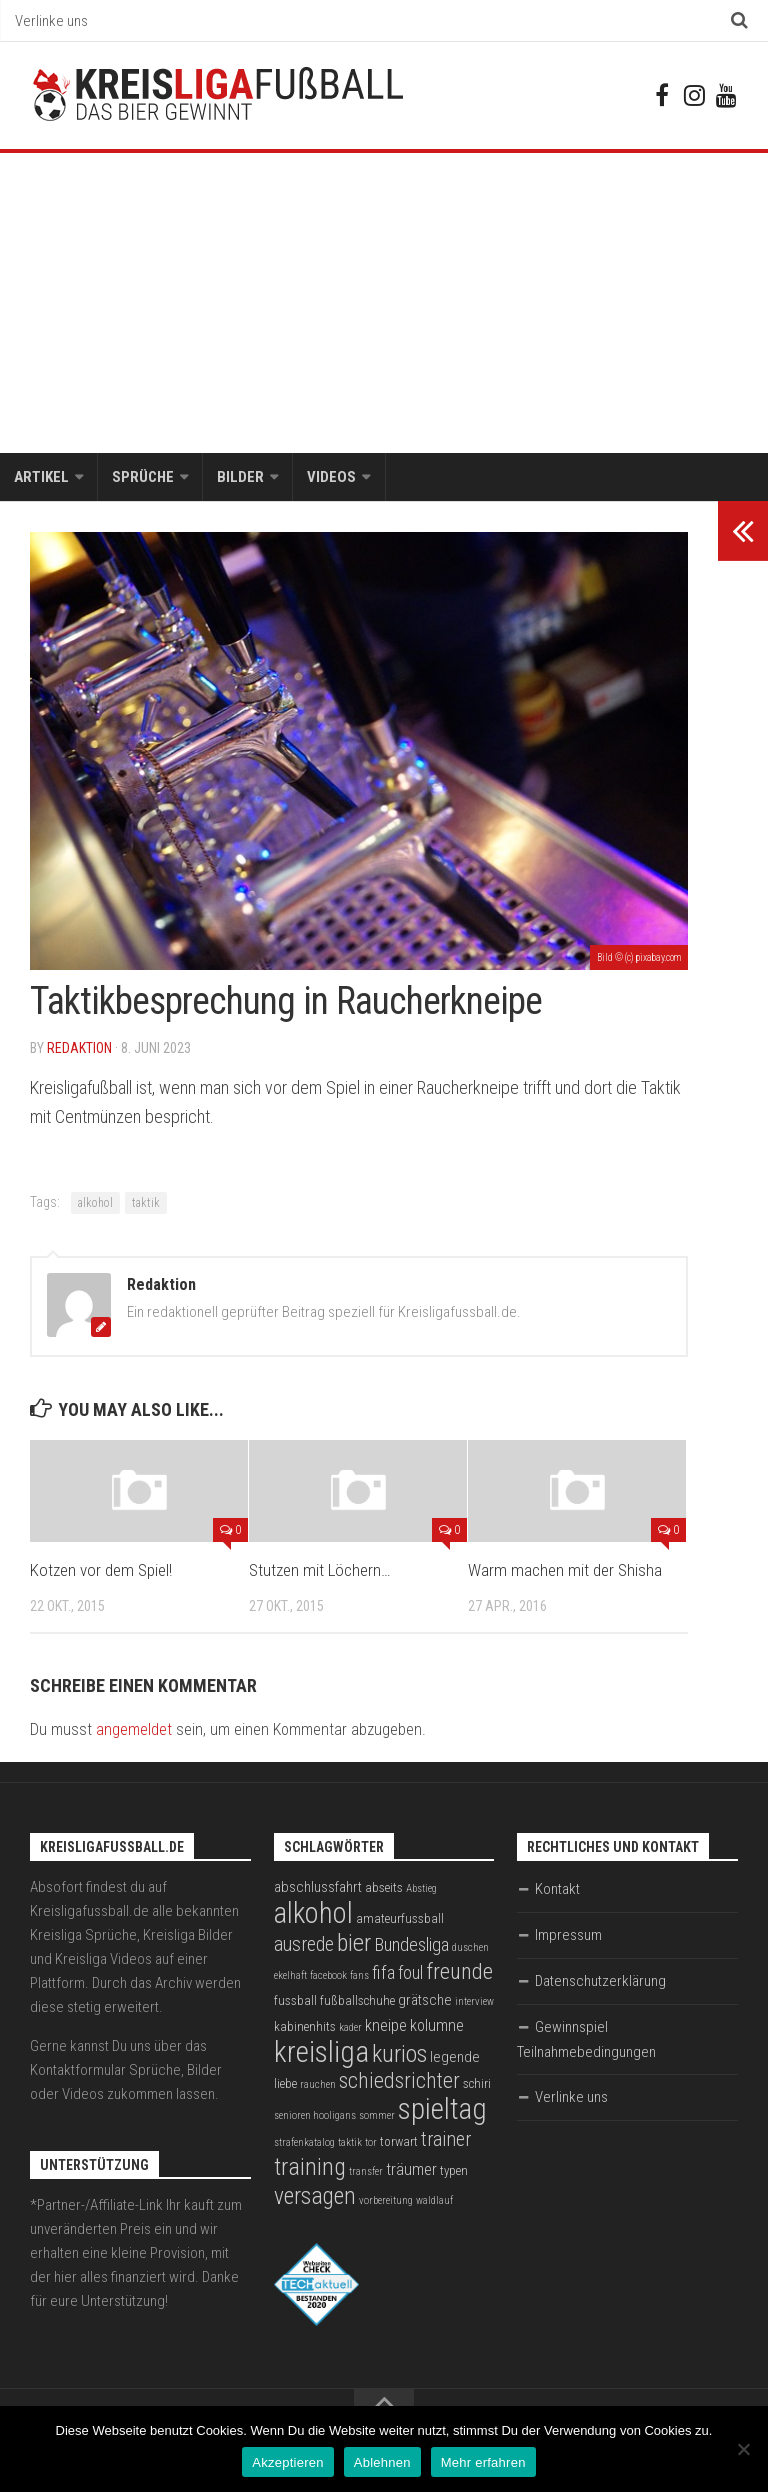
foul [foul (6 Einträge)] (410, 1974)
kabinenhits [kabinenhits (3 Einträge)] (305, 2027)
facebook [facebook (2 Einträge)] (328, 1976)
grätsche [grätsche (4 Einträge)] (425, 2001)
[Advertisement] (384, 304)
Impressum (568, 1936)
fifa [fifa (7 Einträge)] (383, 1974)
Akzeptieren (287, 2462)
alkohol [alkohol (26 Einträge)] (313, 1914)
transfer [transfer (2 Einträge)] (366, 2172)
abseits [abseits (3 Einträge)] (384, 1888)
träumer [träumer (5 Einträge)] (411, 2170)
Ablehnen (382, 2462)
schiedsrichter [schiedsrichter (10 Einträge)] (399, 2081)
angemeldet (134, 1730)
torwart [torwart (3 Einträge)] (399, 2142)
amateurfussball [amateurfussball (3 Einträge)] (400, 1919)
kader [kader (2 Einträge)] (350, 2028)
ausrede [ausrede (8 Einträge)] (304, 1945)
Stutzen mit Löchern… (320, 1572)
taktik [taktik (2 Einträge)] (350, 2143)
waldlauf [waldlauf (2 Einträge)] (434, 2201)
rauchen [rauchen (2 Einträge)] (318, 2085)
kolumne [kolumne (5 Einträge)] (437, 2026)
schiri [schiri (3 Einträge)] (477, 2084)
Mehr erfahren (483, 2462)
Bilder (240, 478)
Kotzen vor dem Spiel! (101, 1572)
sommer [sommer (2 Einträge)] (377, 2116)
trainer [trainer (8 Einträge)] (446, 2140)
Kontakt (557, 1890)
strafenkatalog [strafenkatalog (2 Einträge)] (304, 2143)
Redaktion (79, 1049)
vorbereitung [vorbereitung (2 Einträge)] (386, 2201)
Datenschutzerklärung (600, 1982)
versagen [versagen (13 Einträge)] (315, 2197)
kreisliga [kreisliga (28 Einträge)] (321, 2053)
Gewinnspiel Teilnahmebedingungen (586, 2040)
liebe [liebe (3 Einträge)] (285, 2084)
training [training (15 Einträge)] (310, 2167)
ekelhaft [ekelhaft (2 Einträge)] (290, 1976)
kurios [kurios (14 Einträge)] (399, 2055)
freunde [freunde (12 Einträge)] (459, 1972)
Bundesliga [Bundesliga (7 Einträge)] (411, 1946)
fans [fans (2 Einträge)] (359, 1976)
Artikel (41, 478)
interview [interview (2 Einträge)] (474, 2002)
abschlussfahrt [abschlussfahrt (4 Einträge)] (318, 1888)
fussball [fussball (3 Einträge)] (295, 2001)
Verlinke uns (51, 21)
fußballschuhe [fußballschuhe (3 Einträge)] (357, 2001)
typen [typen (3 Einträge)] (454, 2171)
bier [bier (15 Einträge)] (354, 1943)
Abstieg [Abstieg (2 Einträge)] (421, 1889)
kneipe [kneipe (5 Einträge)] (386, 2026)
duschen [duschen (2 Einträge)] (470, 1948)
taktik (146, 1204)
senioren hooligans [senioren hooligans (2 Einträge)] (315, 2116)
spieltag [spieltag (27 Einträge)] (442, 2110)
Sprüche (143, 478)
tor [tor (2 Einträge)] (371, 2143)
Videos (331, 478)
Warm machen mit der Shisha (565, 1572)
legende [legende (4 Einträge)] (455, 2058)
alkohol (95, 1204)
